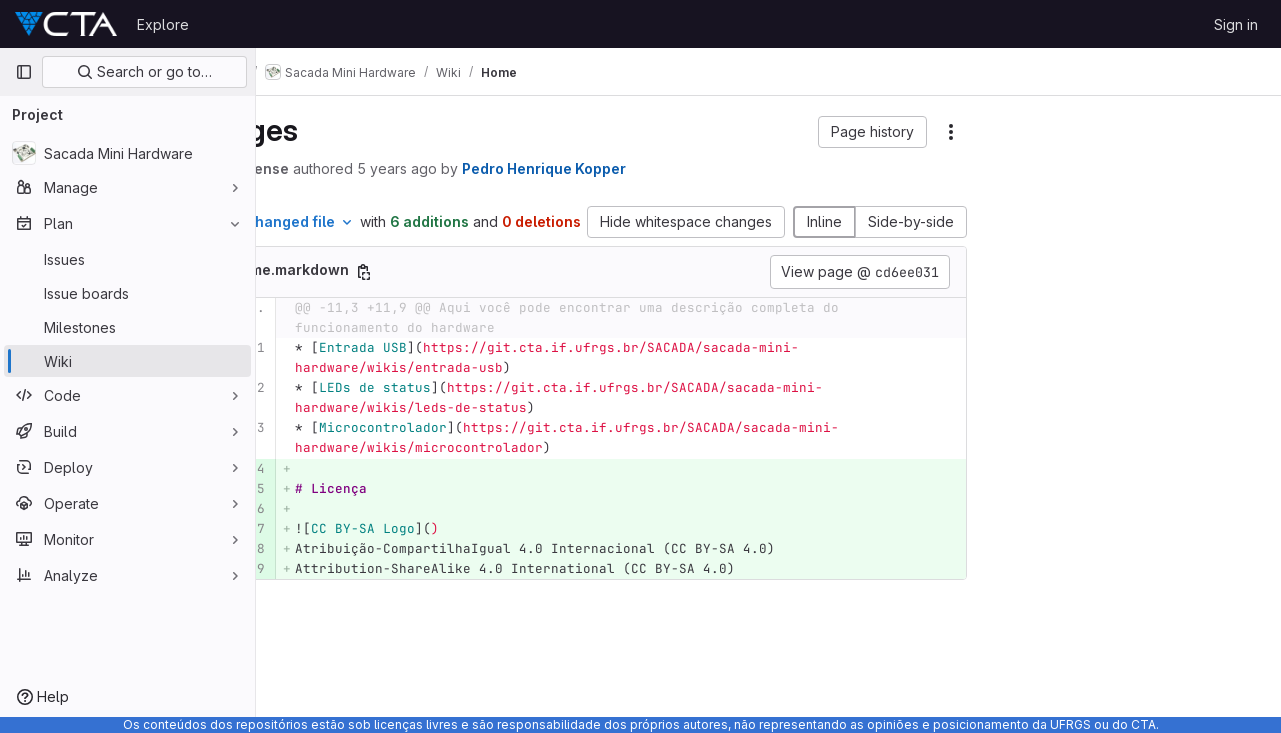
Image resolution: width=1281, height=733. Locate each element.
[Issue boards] (127, 293)
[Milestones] (127, 327)
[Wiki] (127, 361)
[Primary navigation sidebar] (24, 72)
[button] (872, 132)
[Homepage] (66, 24)
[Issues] (127, 259)
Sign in (1236, 24)
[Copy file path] (469, 293)
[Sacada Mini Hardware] (127, 153)
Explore (163, 24)
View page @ (860, 293)
